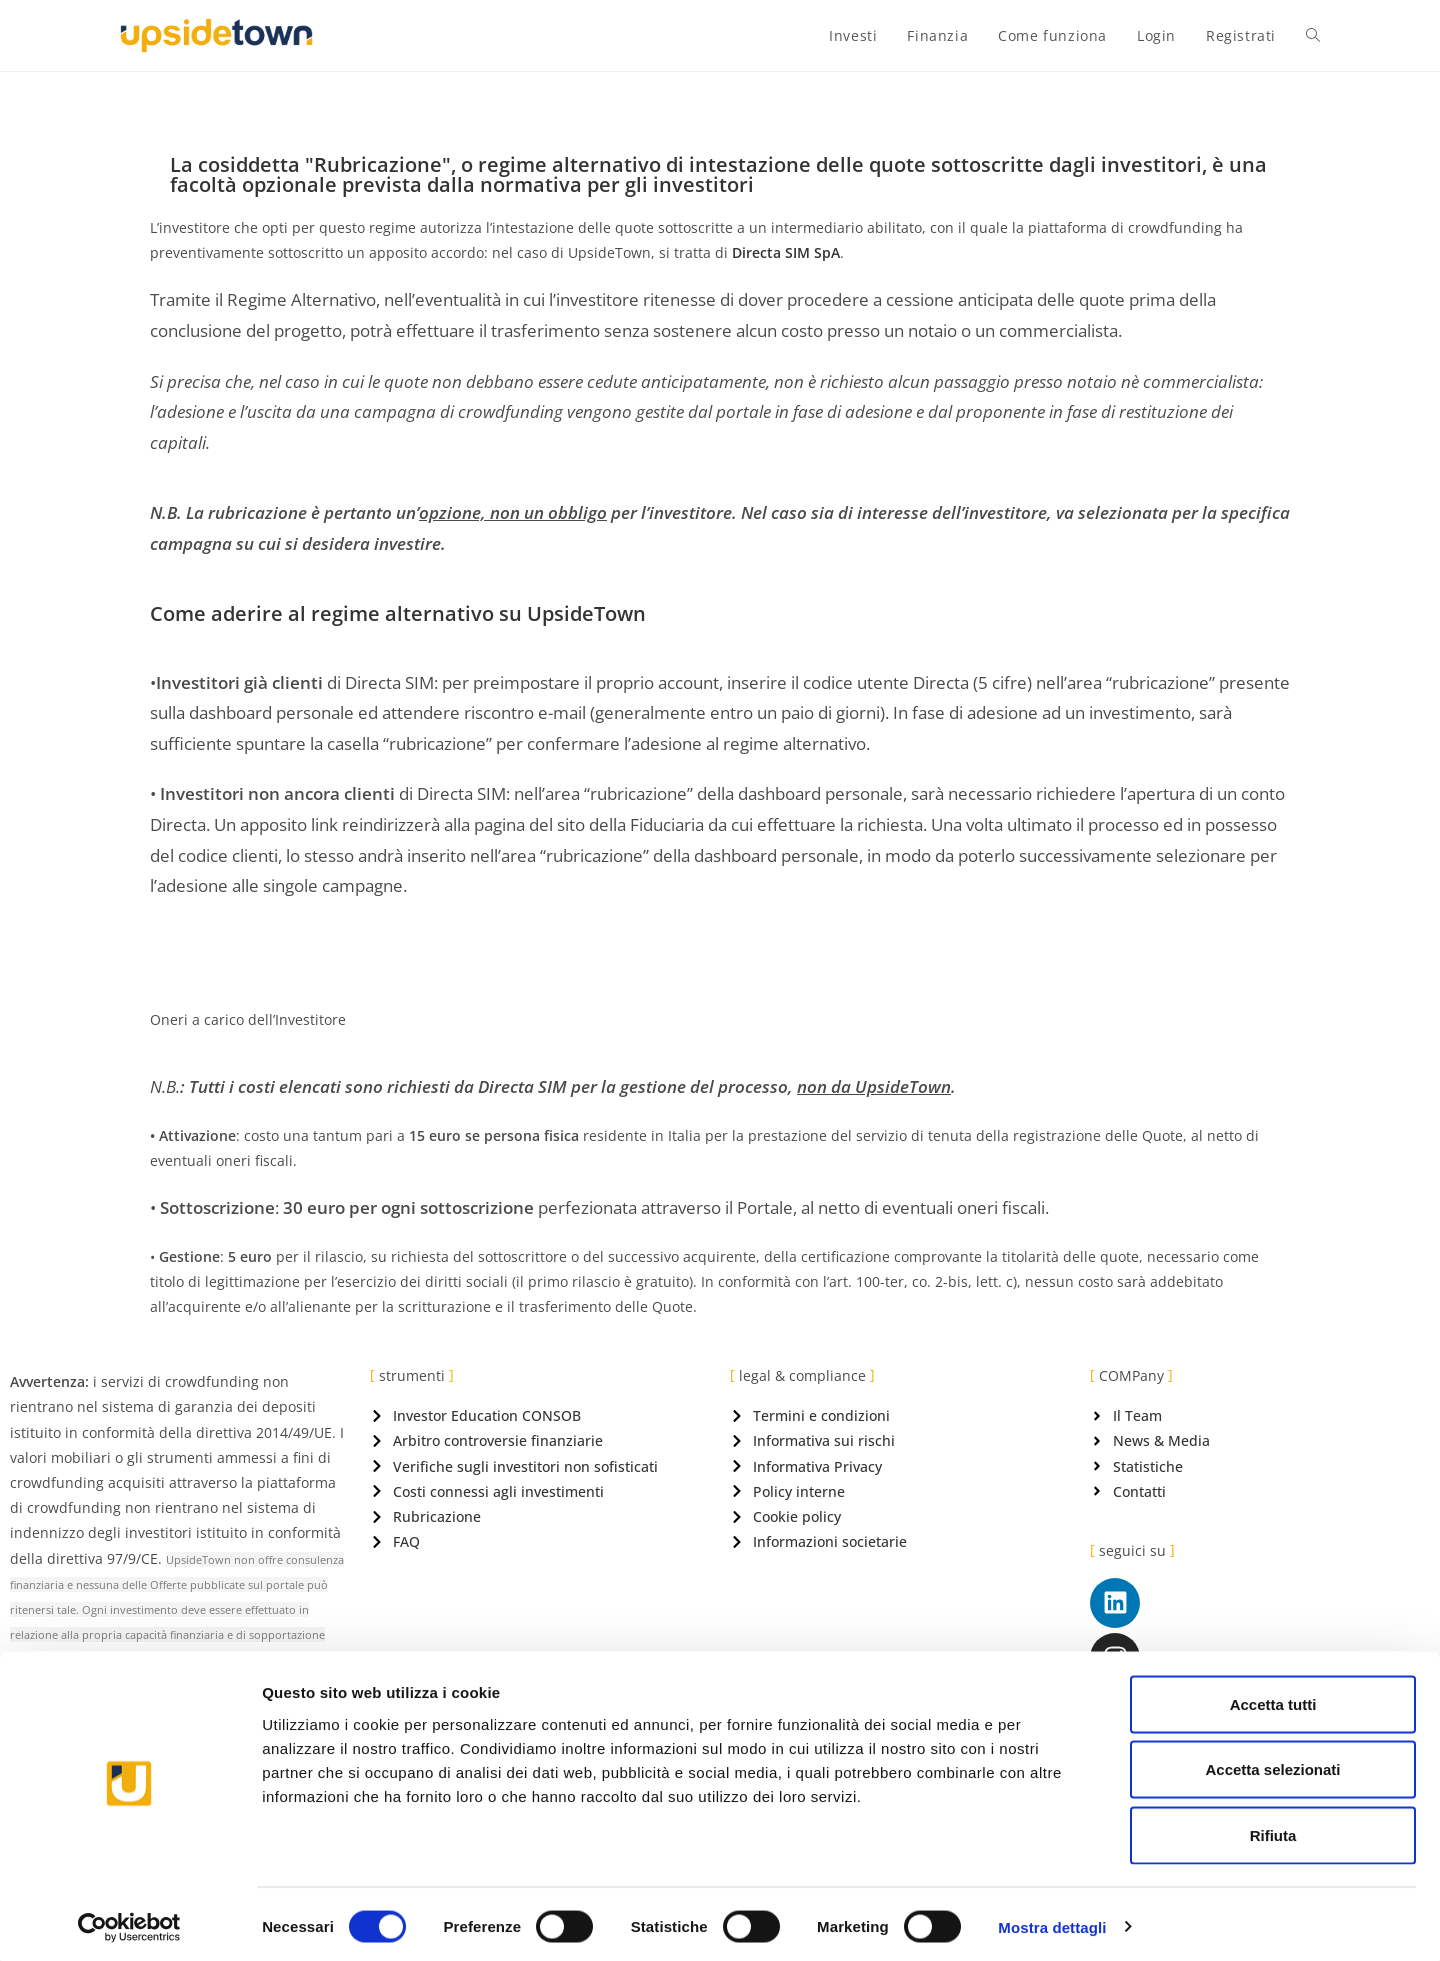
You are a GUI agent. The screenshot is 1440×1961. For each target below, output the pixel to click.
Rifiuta (1273, 1829)
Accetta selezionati (1272, 1764)
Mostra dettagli (1052, 1921)
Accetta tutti (1273, 1698)
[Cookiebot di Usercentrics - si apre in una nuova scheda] (129, 1922)
